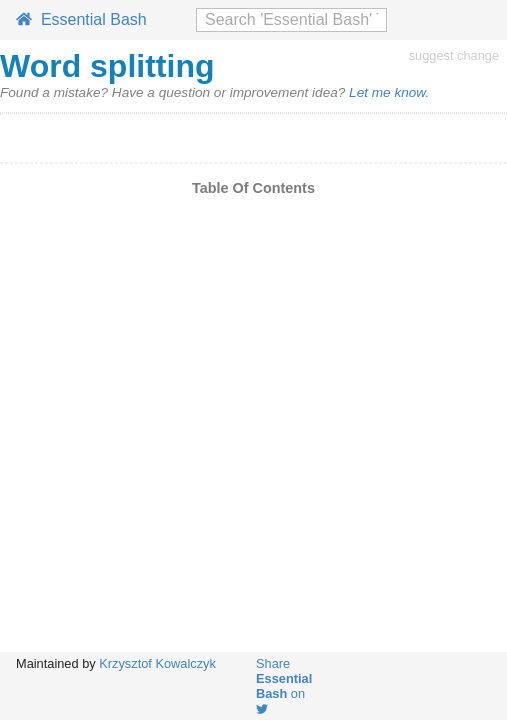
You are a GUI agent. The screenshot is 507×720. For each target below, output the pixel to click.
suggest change (454, 55)
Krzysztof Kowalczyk (157, 663)
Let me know (387, 92)
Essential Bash (81, 19)
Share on (284, 685)
